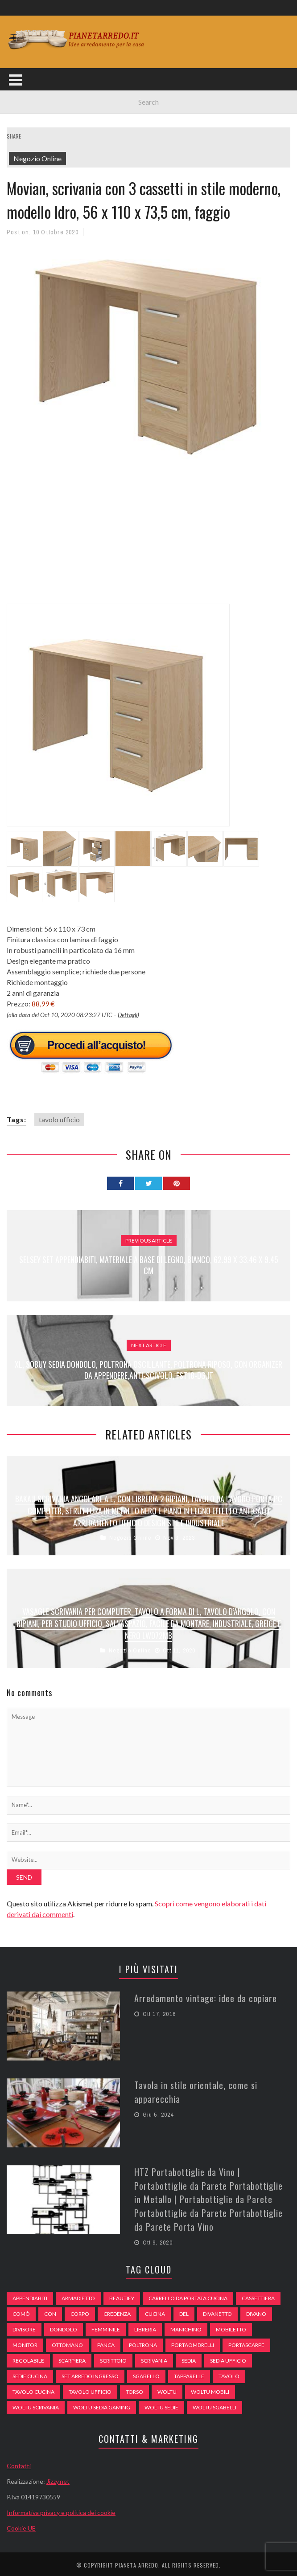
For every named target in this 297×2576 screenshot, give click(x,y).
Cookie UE (21, 2526)
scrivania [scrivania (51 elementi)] (154, 2358)
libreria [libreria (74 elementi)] (145, 2327)
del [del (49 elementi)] (184, 2311)
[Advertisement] (152, 538)
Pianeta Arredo (136, 2563)
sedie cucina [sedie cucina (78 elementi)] (29, 2374)
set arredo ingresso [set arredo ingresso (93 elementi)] (90, 2374)
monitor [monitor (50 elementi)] (24, 2342)
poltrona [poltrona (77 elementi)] (143, 2342)
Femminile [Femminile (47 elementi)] (105, 2327)
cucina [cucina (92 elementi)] (155, 2311)
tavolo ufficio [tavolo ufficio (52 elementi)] (90, 2389)
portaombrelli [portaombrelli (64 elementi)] (192, 2342)
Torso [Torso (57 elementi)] (134, 2389)
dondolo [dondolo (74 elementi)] (63, 2327)
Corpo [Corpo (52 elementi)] (79, 2311)
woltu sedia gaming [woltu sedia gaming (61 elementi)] (101, 2405)
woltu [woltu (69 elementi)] (167, 2389)
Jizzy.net (58, 2479)
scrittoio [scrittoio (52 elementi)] (113, 2358)
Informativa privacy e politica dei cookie (61, 2510)
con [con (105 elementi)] (50, 2311)
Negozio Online (37, 158)
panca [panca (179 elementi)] (106, 2342)
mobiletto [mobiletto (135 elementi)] (231, 2327)
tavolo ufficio (59, 1119)
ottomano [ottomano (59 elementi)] (67, 2342)
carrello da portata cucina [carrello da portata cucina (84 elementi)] (187, 2296)
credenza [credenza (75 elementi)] (117, 2311)
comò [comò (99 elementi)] (21, 2311)
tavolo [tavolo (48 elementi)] (229, 2374)
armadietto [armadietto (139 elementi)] (78, 2296)
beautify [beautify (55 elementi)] (121, 2296)
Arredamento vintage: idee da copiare (205, 1998)
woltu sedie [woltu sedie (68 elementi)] (161, 2405)
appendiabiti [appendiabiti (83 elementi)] (29, 2296)
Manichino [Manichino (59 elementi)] (186, 2327)
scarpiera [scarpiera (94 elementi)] (72, 2358)
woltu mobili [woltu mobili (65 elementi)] (210, 2389)
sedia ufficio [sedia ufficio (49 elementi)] (228, 2358)
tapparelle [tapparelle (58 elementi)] (189, 2374)
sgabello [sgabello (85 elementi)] (146, 2374)
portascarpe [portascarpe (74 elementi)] (246, 2342)
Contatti (19, 2463)
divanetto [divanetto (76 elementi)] (217, 2311)
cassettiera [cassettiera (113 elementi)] (258, 2296)
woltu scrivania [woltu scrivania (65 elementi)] (35, 2405)
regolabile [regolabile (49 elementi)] (28, 2358)
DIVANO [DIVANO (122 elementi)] (256, 2311)
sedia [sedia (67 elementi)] (189, 2358)
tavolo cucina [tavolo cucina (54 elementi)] (33, 2389)
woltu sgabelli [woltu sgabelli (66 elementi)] (214, 2405)
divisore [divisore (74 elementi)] (24, 2327)
